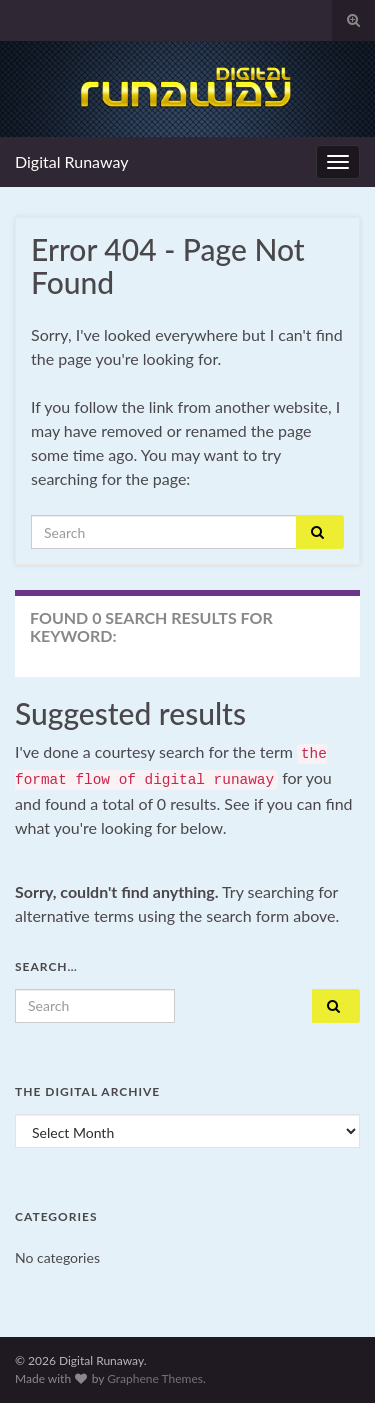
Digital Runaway (72, 161)
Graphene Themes (155, 1378)
